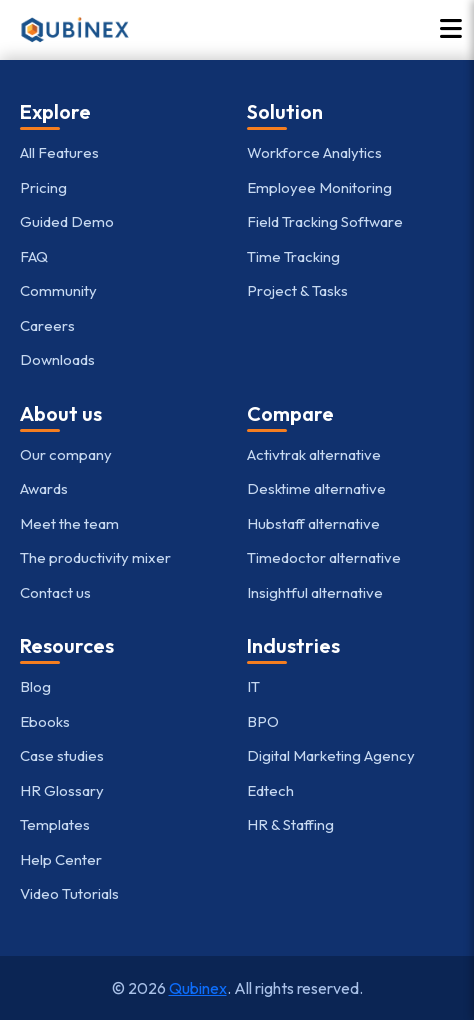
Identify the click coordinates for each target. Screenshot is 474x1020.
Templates (55, 824)
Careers (47, 325)
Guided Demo (67, 221)
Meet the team (69, 523)
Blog (35, 686)
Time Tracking (293, 256)
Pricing (43, 187)
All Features (59, 152)
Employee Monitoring (319, 187)
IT (253, 686)
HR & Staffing (290, 824)
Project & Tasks (297, 290)
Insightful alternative (315, 592)
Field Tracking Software (325, 221)
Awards (44, 488)
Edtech (270, 790)
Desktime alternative (316, 488)
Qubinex (198, 988)
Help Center (61, 859)
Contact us (55, 592)
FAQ (34, 256)
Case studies (62, 755)
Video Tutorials (69, 893)
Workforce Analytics (314, 152)
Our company (66, 454)
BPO (263, 721)
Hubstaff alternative (313, 523)
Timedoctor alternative (324, 557)
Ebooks (45, 721)
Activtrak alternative (314, 454)
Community (58, 290)
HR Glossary (62, 790)
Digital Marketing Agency (331, 755)
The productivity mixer (95, 557)
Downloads (57, 359)
